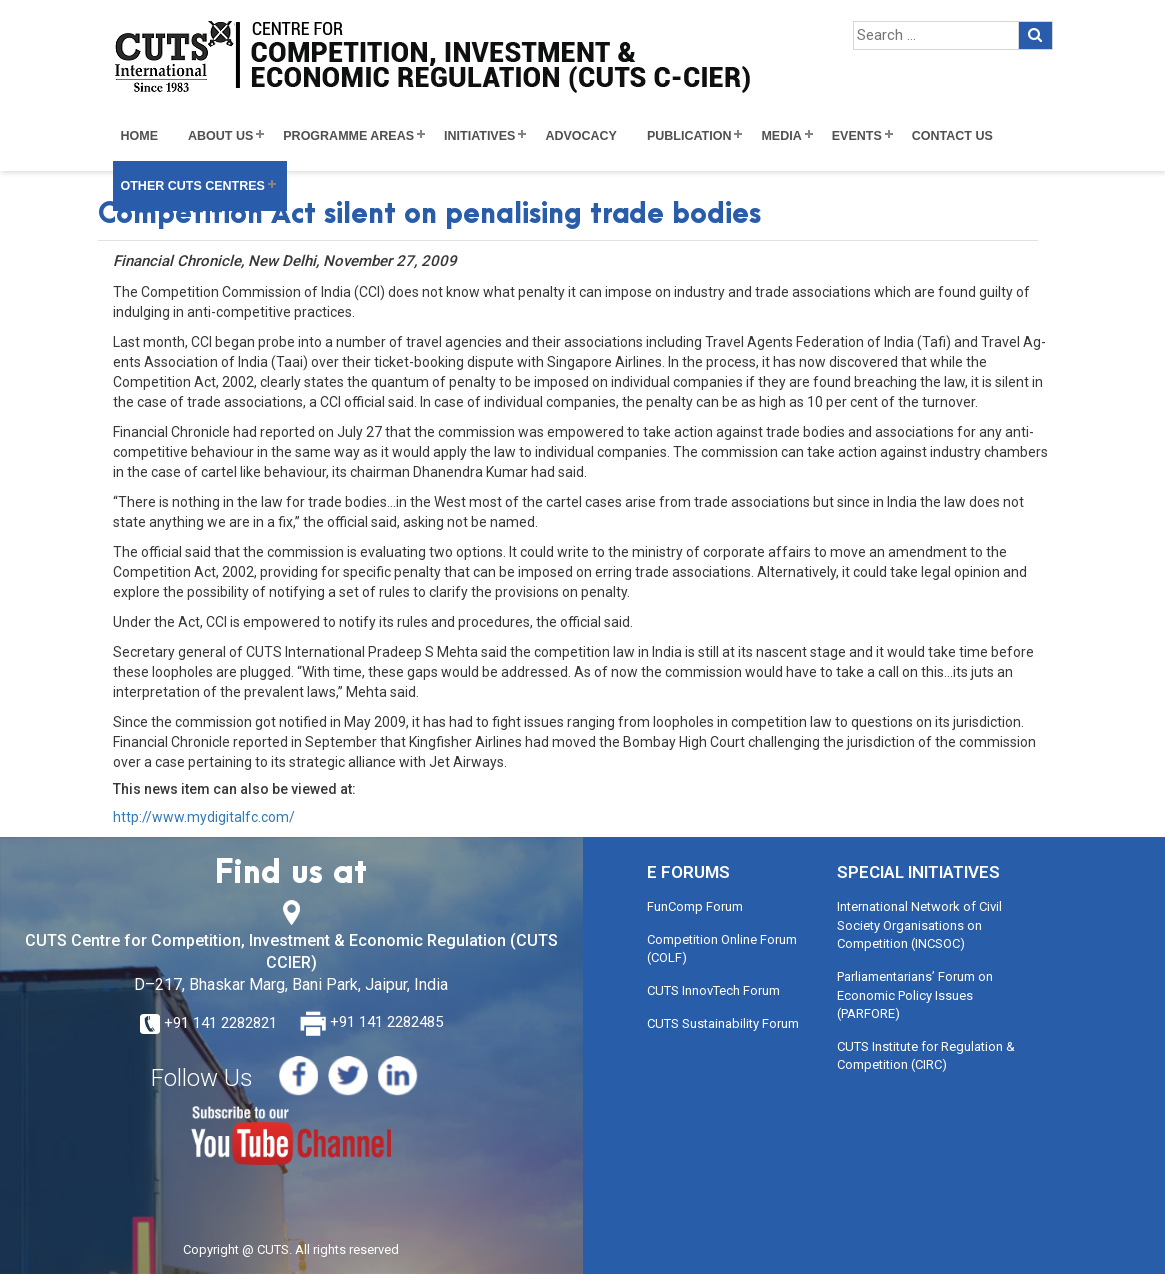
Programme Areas (348, 136)
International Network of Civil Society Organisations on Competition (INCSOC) (919, 925)
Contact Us (952, 136)
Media (781, 136)
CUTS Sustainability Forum (723, 1023)
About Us (220, 136)
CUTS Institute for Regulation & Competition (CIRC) (926, 1056)
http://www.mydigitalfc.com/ (204, 817)
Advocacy (581, 136)
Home (140, 136)
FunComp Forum (695, 906)
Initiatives (479, 136)
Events (857, 136)
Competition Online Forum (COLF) (722, 949)
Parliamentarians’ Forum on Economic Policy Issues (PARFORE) (915, 995)
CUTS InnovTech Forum (713, 990)
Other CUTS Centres (193, 186)
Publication (689, 136)
